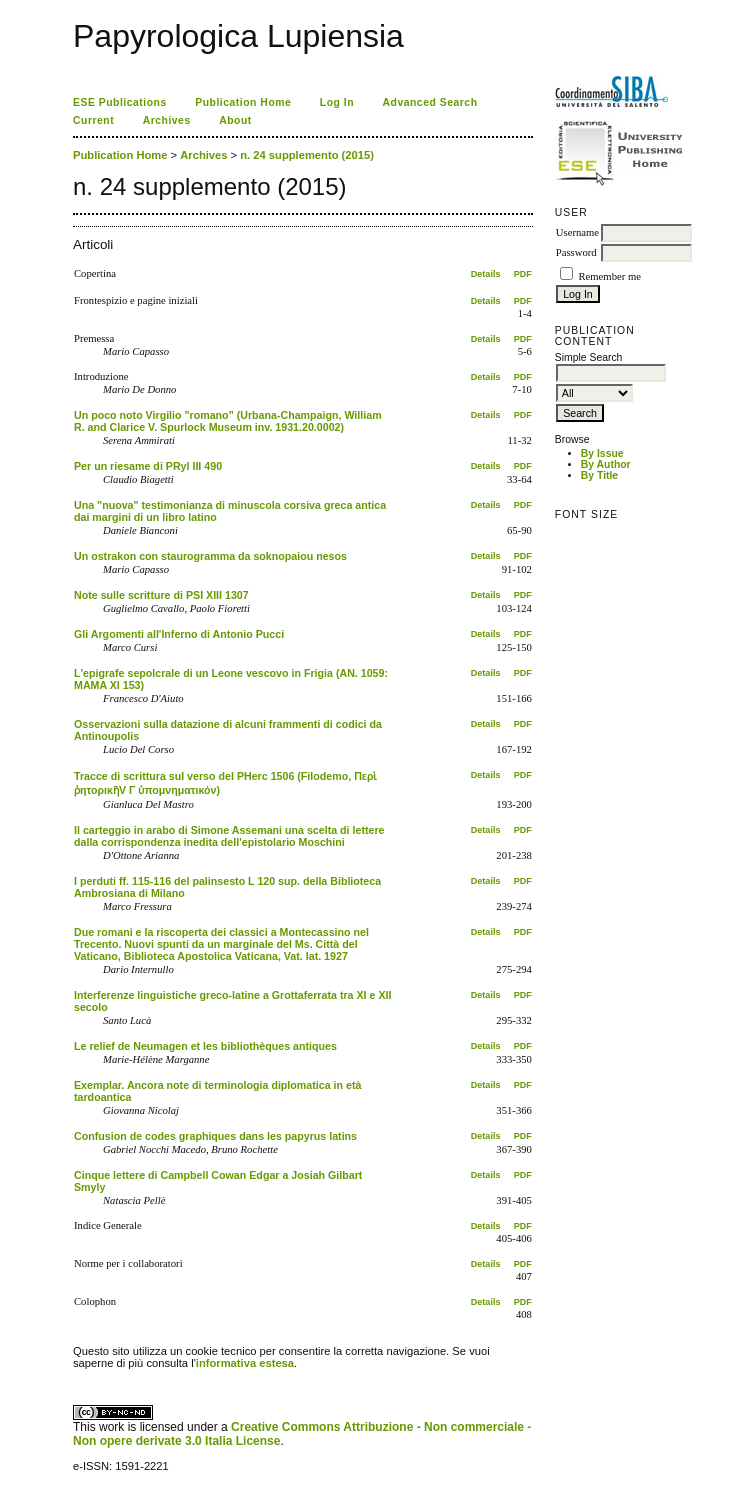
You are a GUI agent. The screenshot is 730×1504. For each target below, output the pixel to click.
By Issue (602, 453)
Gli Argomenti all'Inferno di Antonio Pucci (179, 634)
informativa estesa (245, 1363)
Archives (167, 120)
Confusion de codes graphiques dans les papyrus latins (215, 1136)
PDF (523, 274)
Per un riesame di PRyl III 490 (148, 466)
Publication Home (243, 102)
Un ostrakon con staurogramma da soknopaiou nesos (210, 556)
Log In (337, 102)
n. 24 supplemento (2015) (307, 155)
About (235, 120)
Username (577, 232)
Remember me (609, 276)
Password (576, 252)
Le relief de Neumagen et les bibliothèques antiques (205, 1046)
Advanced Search (430, 102)
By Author (606, 464)
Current (93, 120)
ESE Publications (120, 102)
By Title (599, 475)
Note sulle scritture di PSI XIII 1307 (161, 595)
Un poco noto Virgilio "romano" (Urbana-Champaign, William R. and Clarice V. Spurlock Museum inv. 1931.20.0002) (228, 421)
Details (486, 274)
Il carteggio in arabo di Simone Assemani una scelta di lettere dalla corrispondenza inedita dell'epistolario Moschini (229, 836)
